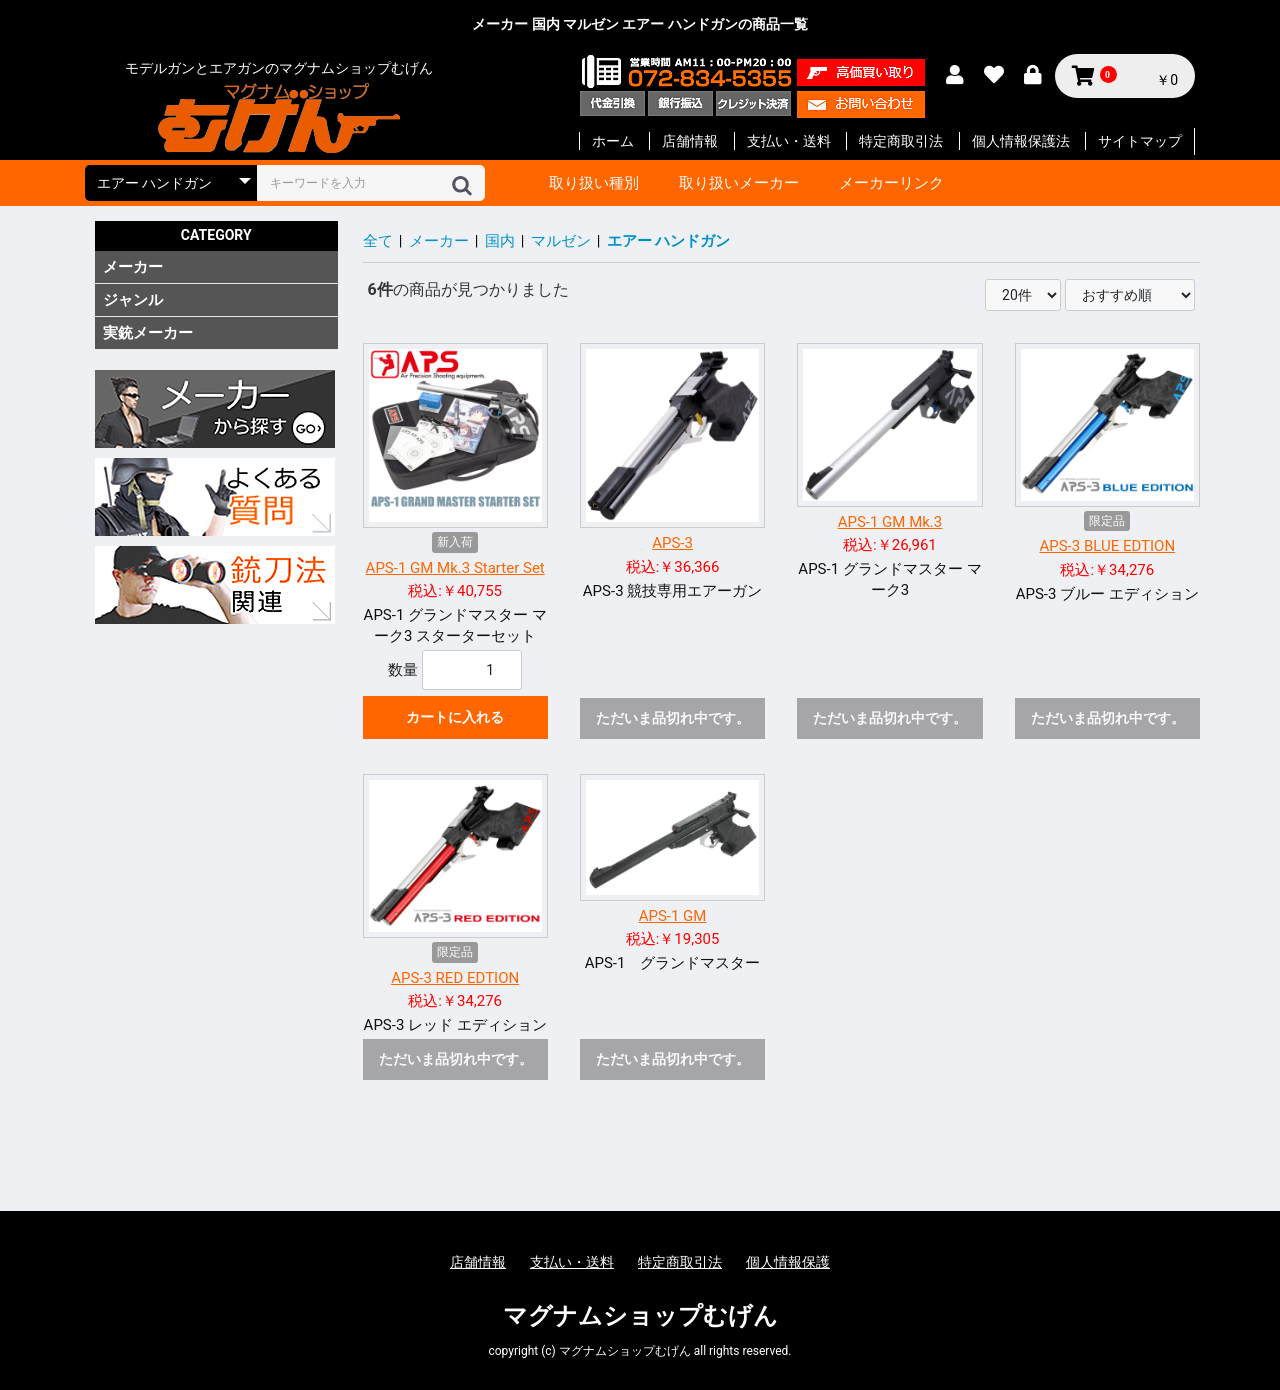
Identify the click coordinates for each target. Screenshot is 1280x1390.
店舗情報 (690, 141)
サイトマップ (1140, 141)
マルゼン (561, 241)
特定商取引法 (901, 141)
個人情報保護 (788, 1262)
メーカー (133, 267)
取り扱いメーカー (739, 183)
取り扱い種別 (594, 183)
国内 (500, 241)
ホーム (613, 141)
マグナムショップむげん (640, 1316)
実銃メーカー (148, 333)
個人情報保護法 (1021, 141)
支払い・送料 (789, 141)
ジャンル (133, 300)
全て (378, 241)
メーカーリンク (891, 183)
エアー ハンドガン (669, 241)
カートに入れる (455, 717)
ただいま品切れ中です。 (673, 718)
